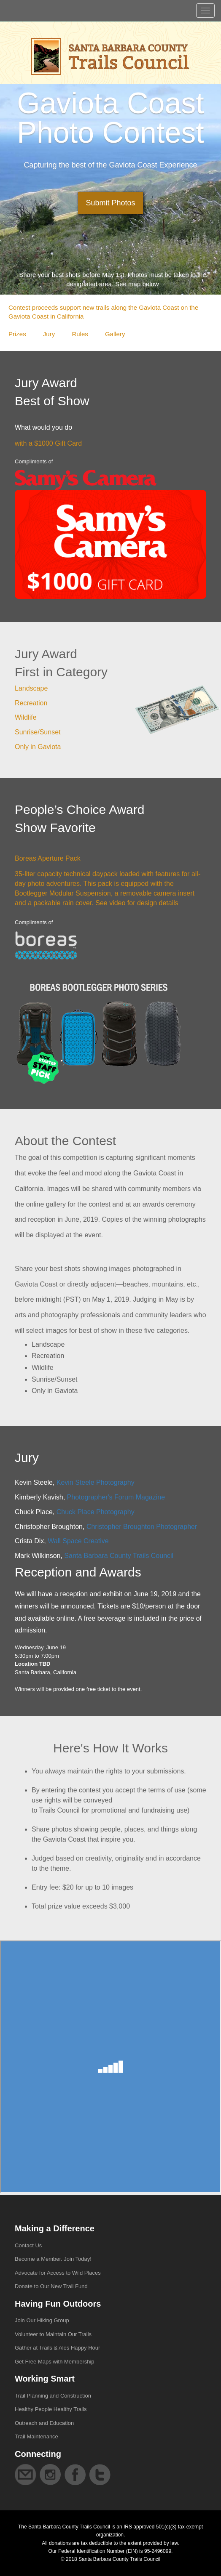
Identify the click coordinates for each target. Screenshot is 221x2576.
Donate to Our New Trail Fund (51, 2286)
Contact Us (28, 2245)
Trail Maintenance (36, 2436)
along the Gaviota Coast (145, 307)
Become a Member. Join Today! (53, 2259)
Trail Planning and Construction (53, 2396)
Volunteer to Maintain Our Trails (53, 2334)
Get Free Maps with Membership (54, 2361)
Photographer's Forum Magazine (116, 1497)
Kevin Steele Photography (96, 1482)
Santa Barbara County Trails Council (118, 1555)
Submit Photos (110, 203)
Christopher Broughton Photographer (141, 1526)
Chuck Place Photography (96, 1511)
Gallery (115, 334)
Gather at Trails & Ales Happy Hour (57, 2348)
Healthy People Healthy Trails (51, 2409)
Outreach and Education (44, 2423)
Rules (80, 334)
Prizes (17, 334)
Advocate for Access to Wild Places (58, 2273)
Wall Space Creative (78, 1541)
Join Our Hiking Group (42, 2320)
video (117, 903)
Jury (49, 334)
